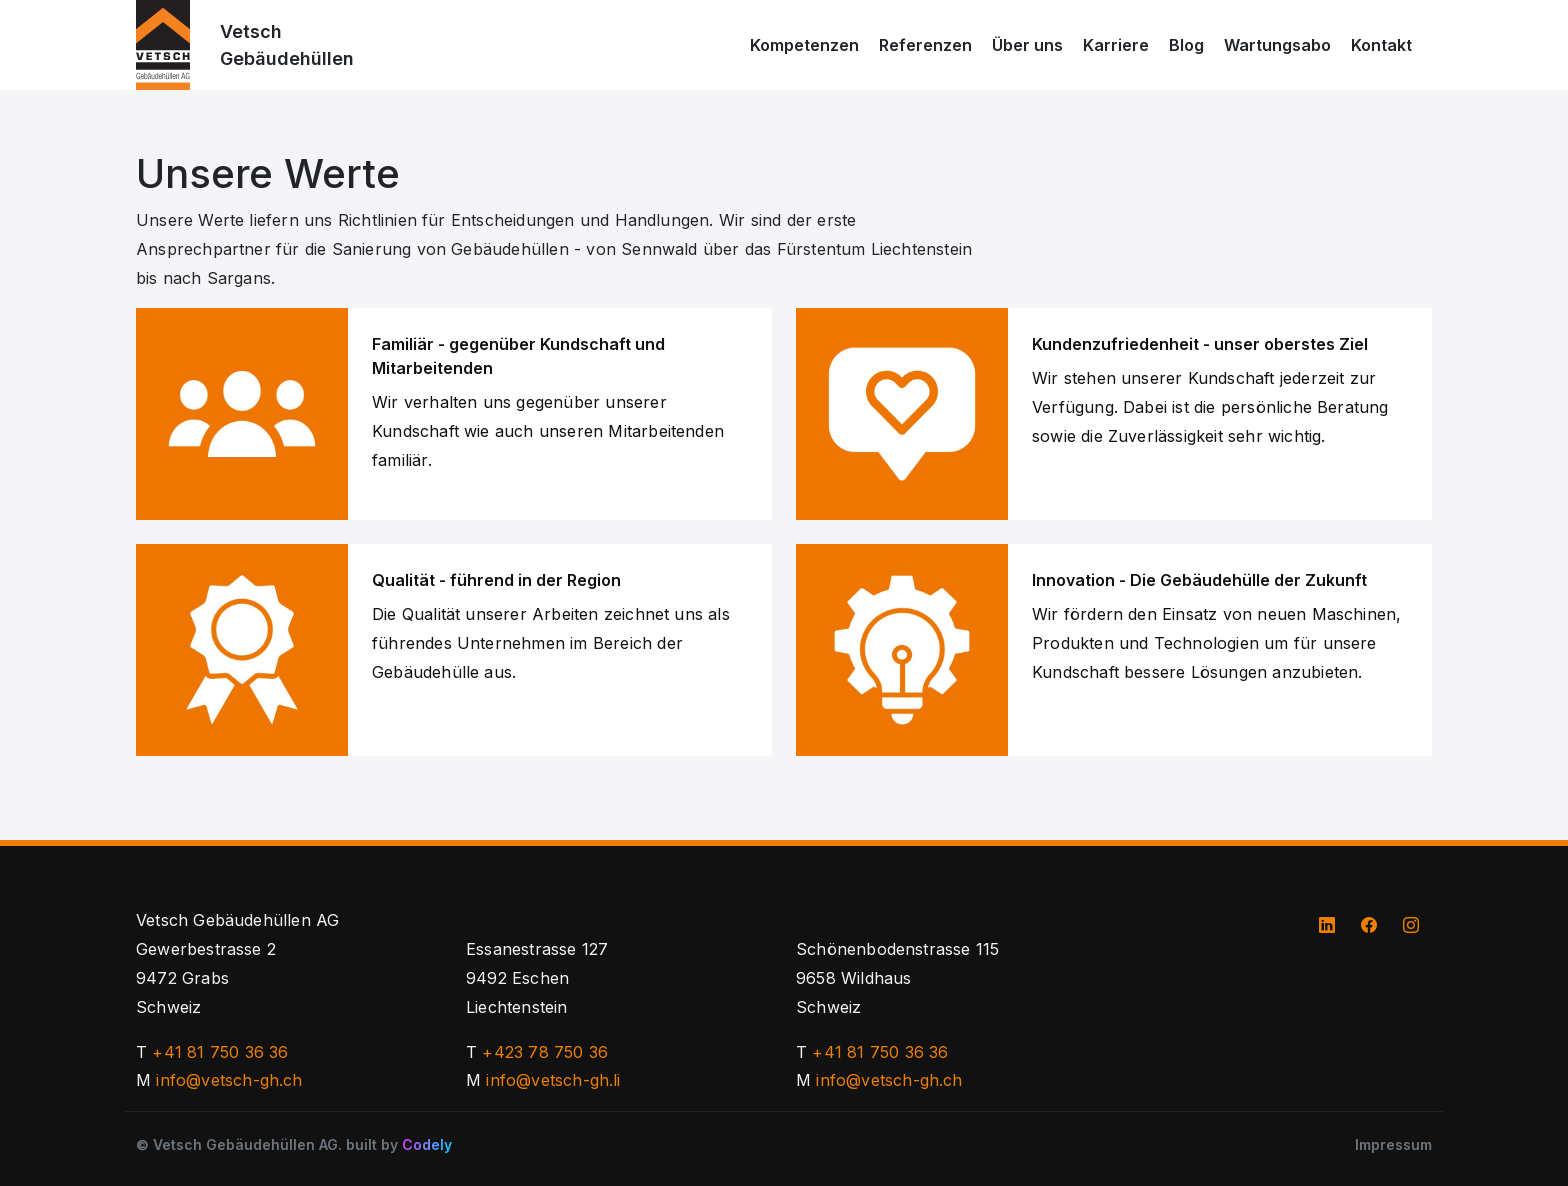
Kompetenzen (804, 45)
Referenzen (925, 45)
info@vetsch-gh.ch (229, 1080)
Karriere (1116, 45)
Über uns (1027, 45)
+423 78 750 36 (545, 1052)
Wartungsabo (1277, 45)
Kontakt (1381, 45)
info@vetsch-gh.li (553, 1080)
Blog (1186, 45)
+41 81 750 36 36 (220, 1052)
